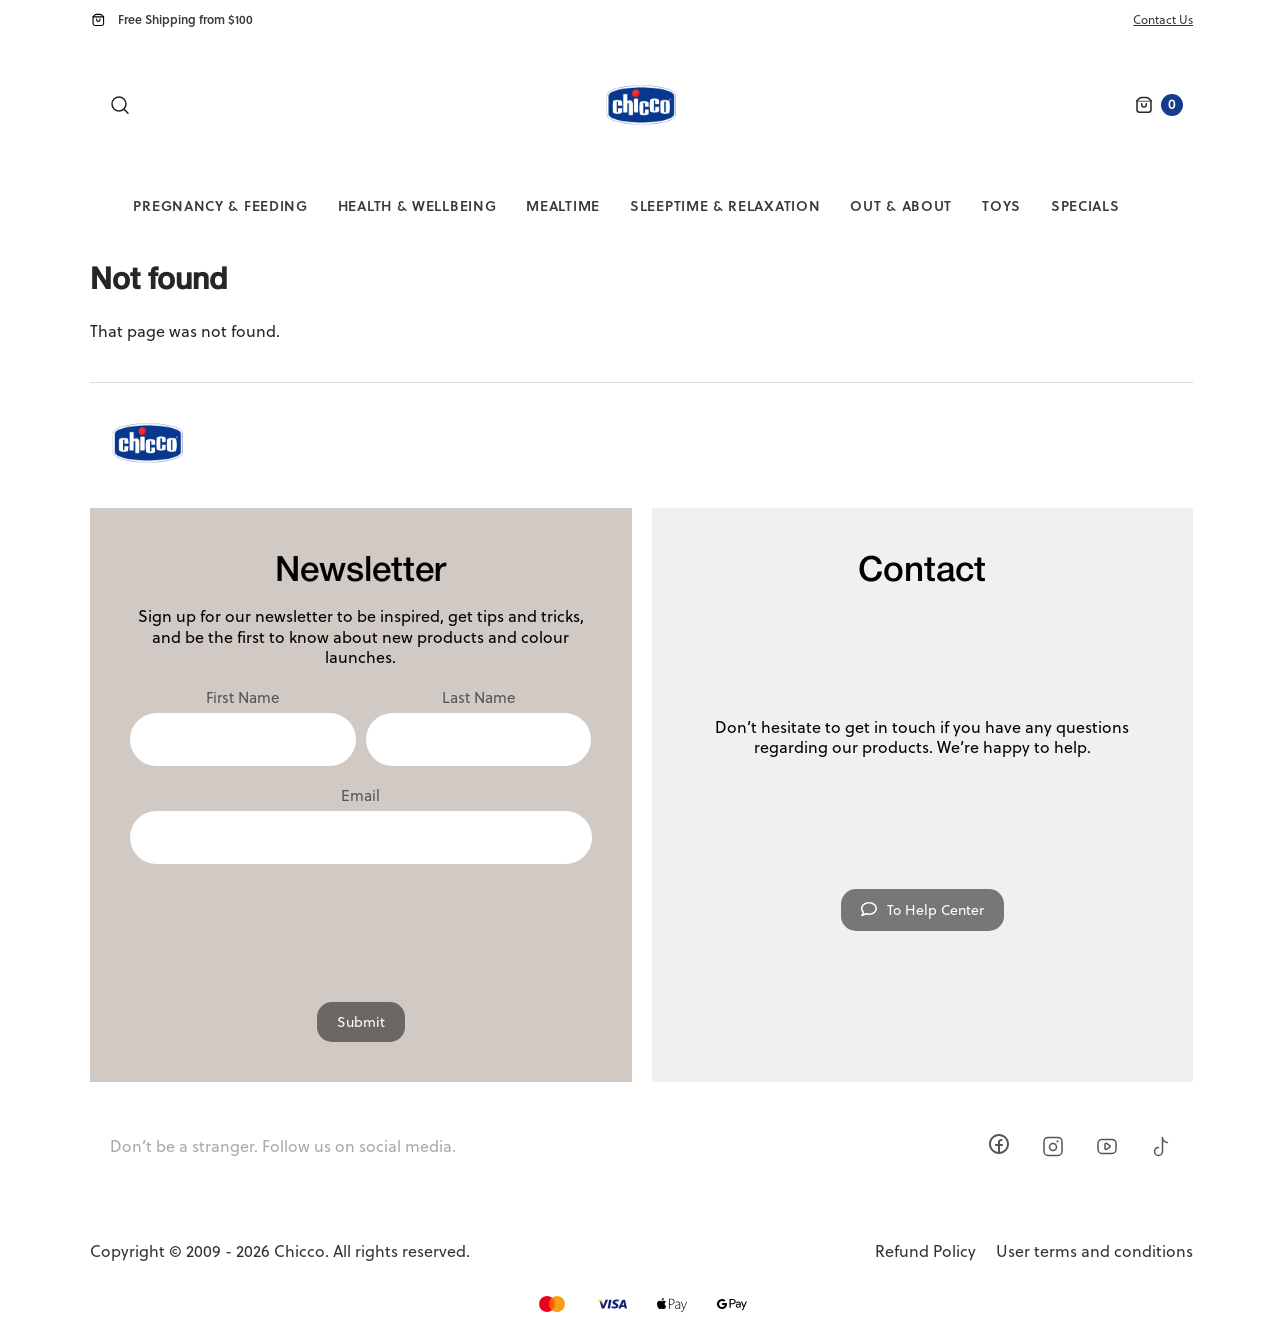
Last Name (478, 698)
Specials (1085, 205)
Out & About (901, 205)
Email (360, 796)
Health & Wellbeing (417, 205)
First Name (242, 698)
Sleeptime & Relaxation (725, 205)
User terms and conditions (1094, 1251)
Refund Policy (925, 1251)
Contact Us (1163, 19)
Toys (1001, 205)
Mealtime (563, 205)
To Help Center (922, 910)
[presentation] (361, 923)
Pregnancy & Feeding (220, 205)
